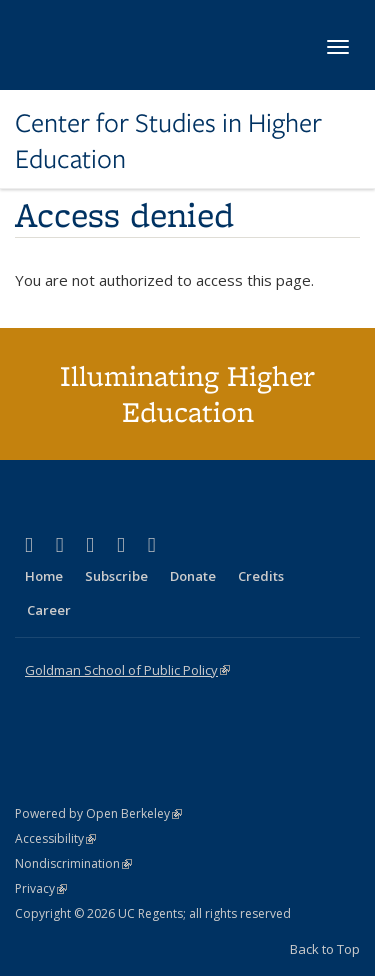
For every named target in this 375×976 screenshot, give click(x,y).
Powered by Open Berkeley (98, 813)
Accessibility (55, 838)
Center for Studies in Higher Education (168, 141)
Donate (193, 576)
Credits (261, 576)
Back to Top (325, 949)
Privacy (41, 888)
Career (49, 610)
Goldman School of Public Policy (127, 670)
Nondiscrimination (73, 863)
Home (44, 576)
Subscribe (116, 576)
